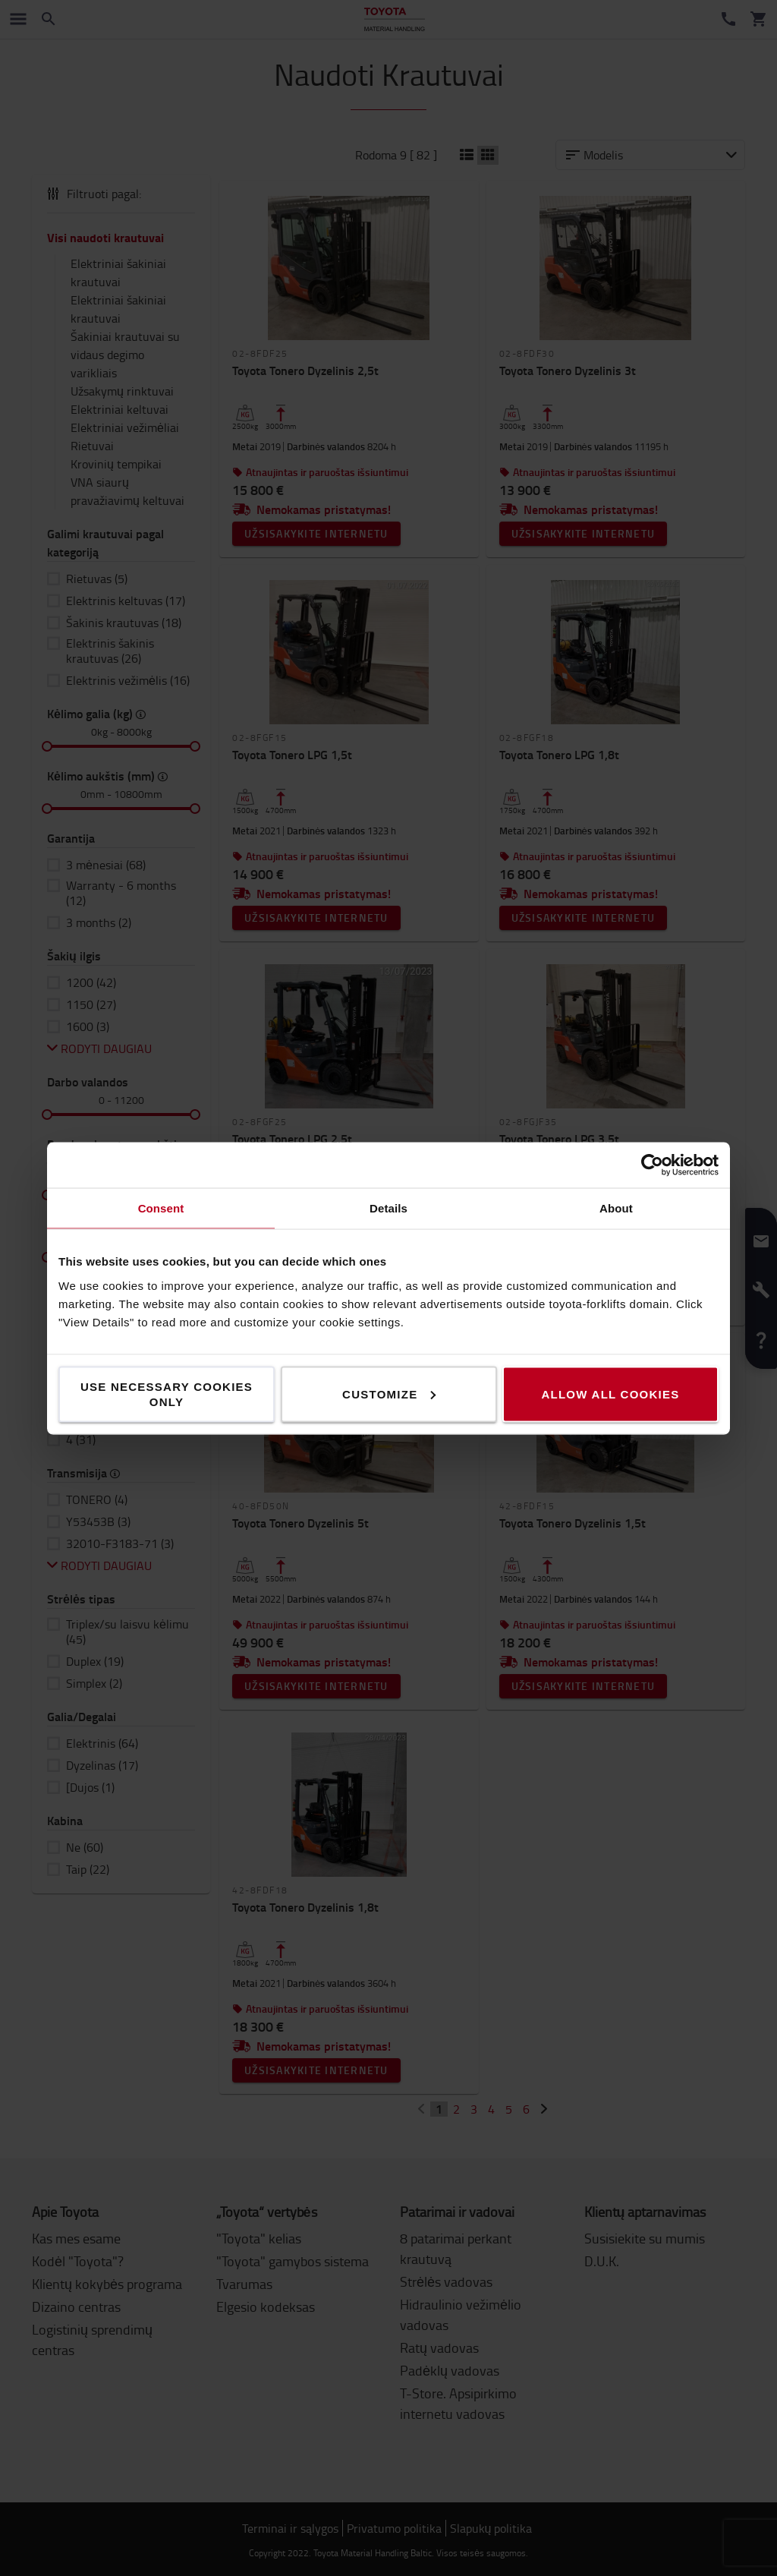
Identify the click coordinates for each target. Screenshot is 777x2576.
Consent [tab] (161, 1207)
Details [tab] (388, 1207)
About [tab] (616, 1207)
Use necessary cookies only (166, 1393)
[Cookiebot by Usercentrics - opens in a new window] (652, 1164)
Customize (389, 1393)
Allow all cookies (610, 1393)
